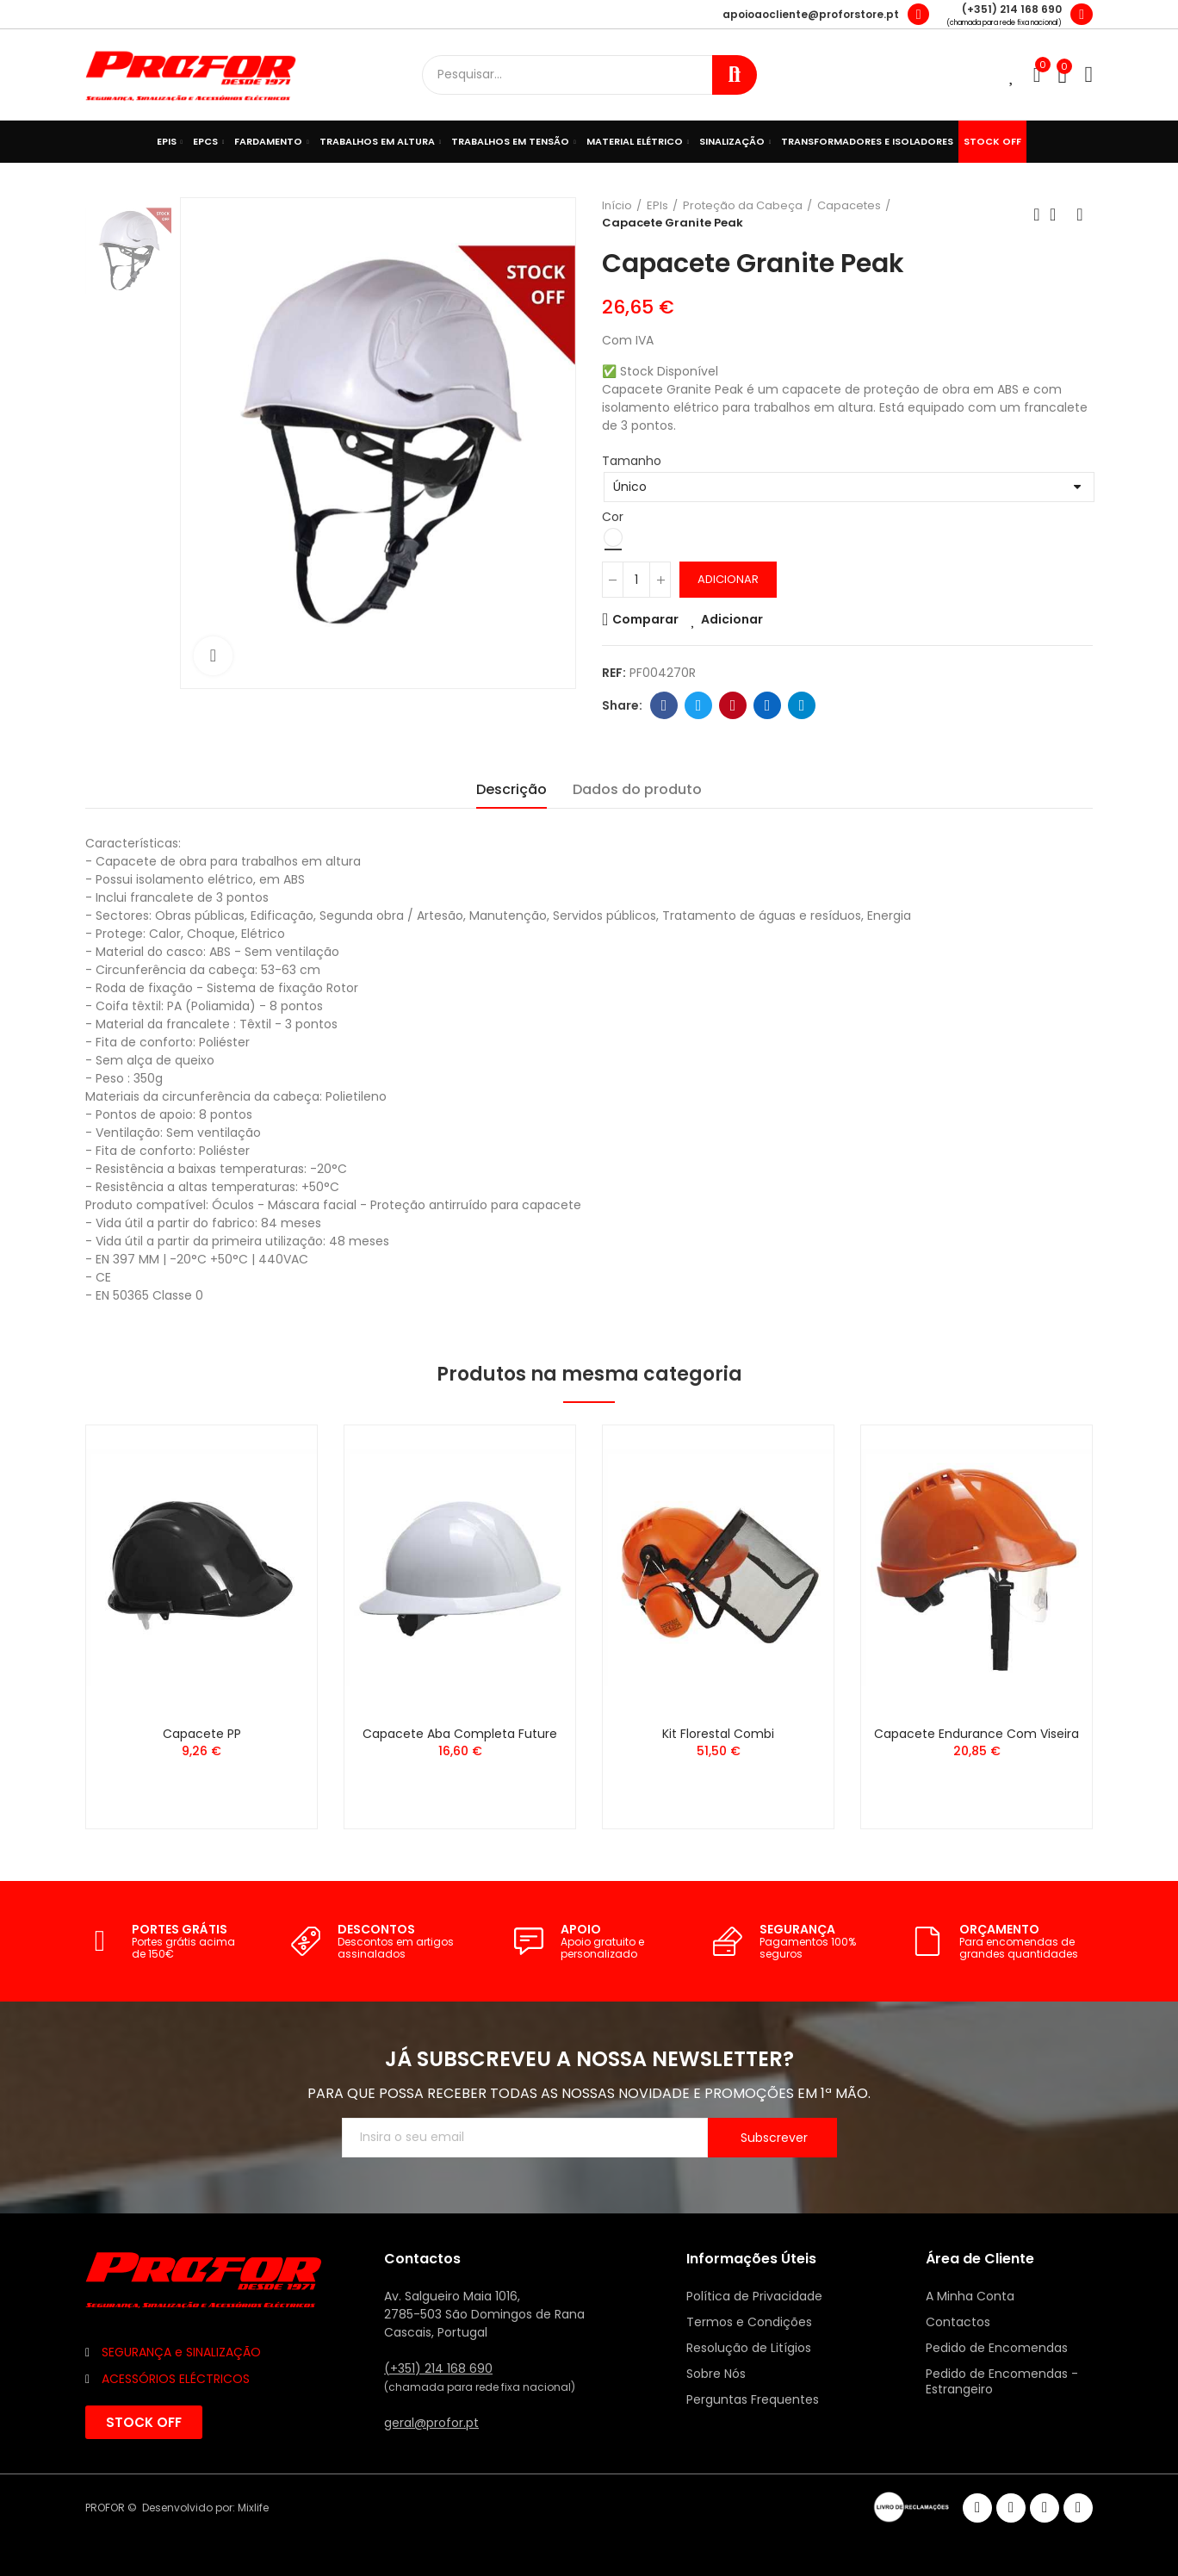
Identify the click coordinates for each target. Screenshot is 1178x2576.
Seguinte (1080, 214)
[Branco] (613, 537)
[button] (143, 2422)
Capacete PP (202, 1733)
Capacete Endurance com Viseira (976, 1733)
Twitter (699, 705)
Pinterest (733, 705)
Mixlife (253, 2507)
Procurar (734, 75)
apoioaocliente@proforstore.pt (810, 14)
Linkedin (768, 705)
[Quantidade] (636, 580)
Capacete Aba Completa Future (460, 1733)
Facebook (664, 705)
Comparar (645, 619)
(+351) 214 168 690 (1012, 9)
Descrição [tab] (511, 789)
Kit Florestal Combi (718, 1733)
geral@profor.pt (431, 2422)
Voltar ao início (1058, 214)
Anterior (1037, 214)
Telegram (802, 705)
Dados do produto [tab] (637, 789)
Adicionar (728, 579)
